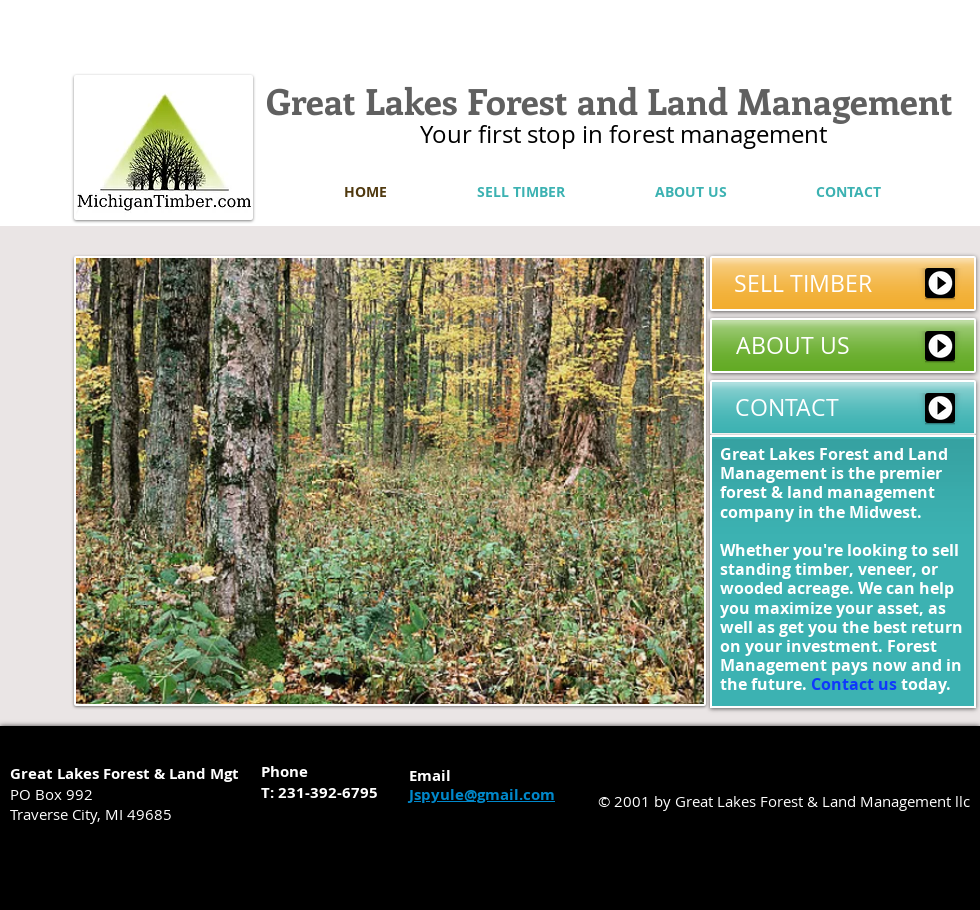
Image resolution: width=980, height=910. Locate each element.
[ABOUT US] (843, 345)
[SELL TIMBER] (843, 283)
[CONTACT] (843, 407)
